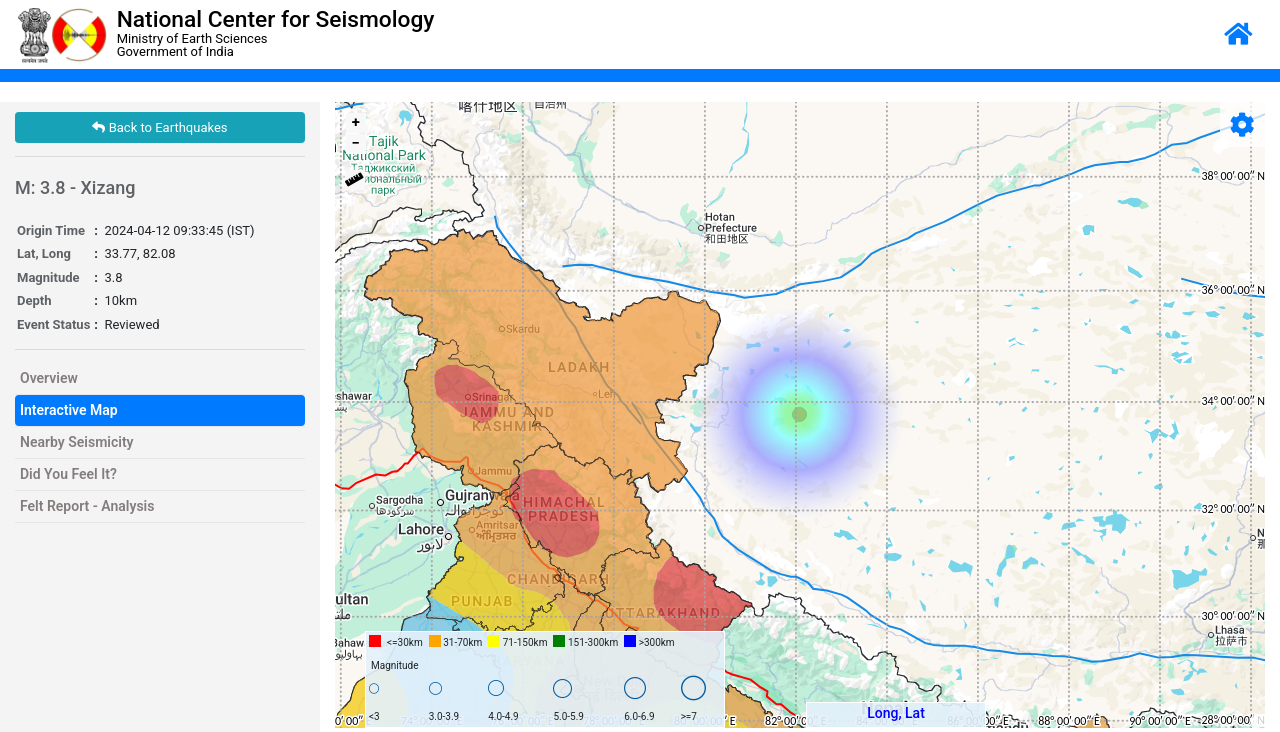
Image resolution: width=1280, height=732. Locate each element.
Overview (49, 378)
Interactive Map (69, 410)
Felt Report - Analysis (87, 506)
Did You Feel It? (68, 474)
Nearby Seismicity (77, 442)
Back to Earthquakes (159, 127)
